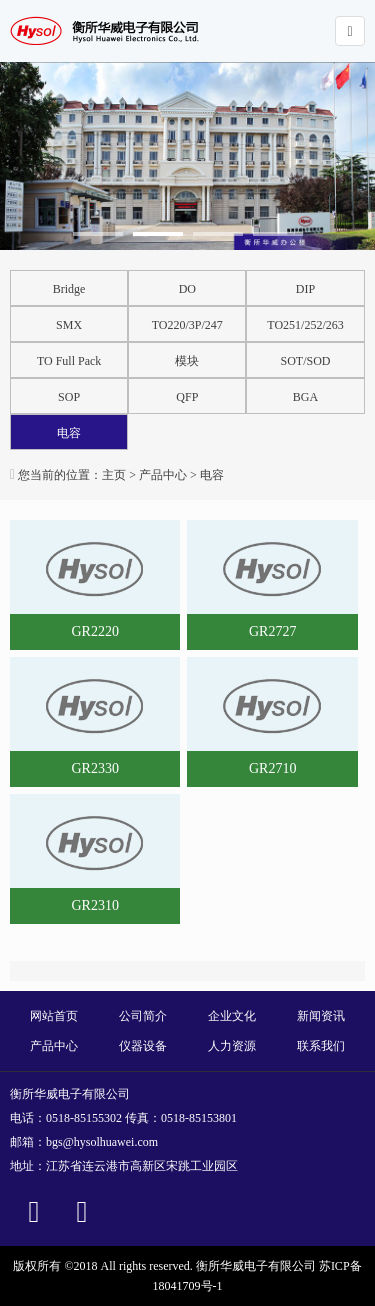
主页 (114, 475)
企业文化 (232, 1016)
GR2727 (272, 631)
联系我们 (321, 1046)
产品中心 (163, 475)
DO (187, 289)
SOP (69, 397)
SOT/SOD (306, 361)
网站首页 (54, 1016)
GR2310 (94, 905)
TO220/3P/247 (187, 325)
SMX (69, 325)
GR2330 (94, 768)
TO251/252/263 (305, 325)
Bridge (69, 289)
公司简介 (143, 1016)
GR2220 (94, 631)
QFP (187, 397)
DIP (305, 289)
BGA (305, 397)
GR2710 (272, 768)
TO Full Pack (69, 361)
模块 (187, 361)
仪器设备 (143, 1046)
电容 (69, 433)
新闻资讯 (321, 1016)
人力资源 (232, 1046)
